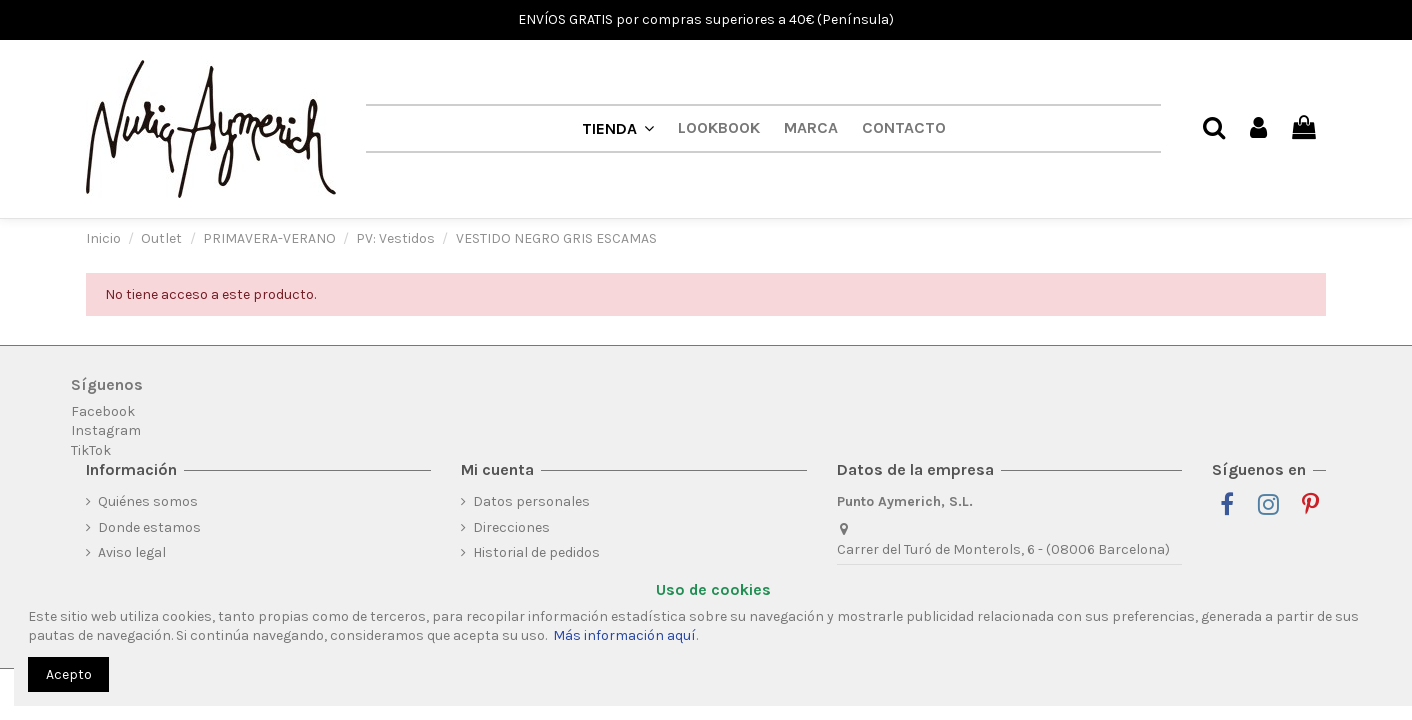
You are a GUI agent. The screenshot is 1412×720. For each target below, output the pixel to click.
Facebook (103, 411)
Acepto (69, 674)
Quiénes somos (148, 501)
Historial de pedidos (536, 552)
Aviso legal (132, 552)
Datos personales (531, 501)
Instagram (106, 430)
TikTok (91, 450)
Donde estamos (149, 527)
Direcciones (511, 527)
